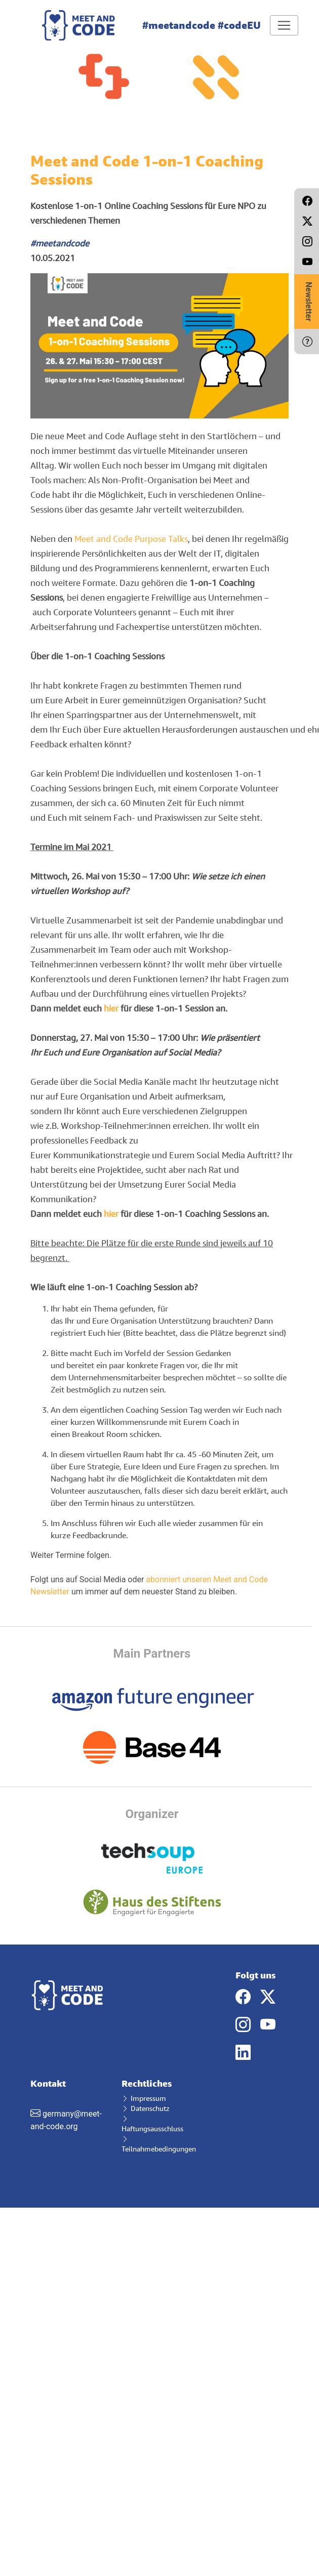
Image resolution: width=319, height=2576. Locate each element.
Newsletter (308, 301)
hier (111, 1008)
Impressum (144, 2098)
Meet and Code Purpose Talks (131, 538)
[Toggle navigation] (284, 25)
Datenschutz (146, 2108)
